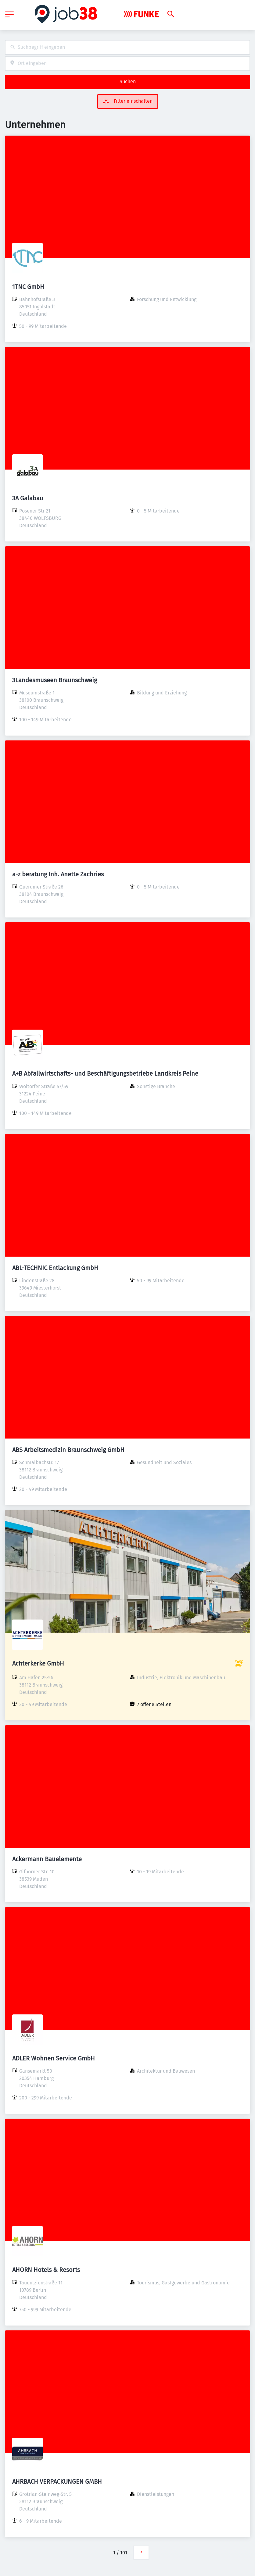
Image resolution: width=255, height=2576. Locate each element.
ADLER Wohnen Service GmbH (53, 2058)
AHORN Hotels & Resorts (46, 2269)
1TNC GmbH (28, 286)
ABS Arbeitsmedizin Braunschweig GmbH (68, 1449)
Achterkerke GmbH (38, 1663)
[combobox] (127, 47)
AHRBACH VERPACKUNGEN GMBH (57, 2481)
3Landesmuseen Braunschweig (54, 680)
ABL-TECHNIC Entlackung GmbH (55, 1268)
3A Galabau (27, 498)
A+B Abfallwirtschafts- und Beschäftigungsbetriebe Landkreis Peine (105, 1073)
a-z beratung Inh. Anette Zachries (58, 874)
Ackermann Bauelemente (47, 1859)
